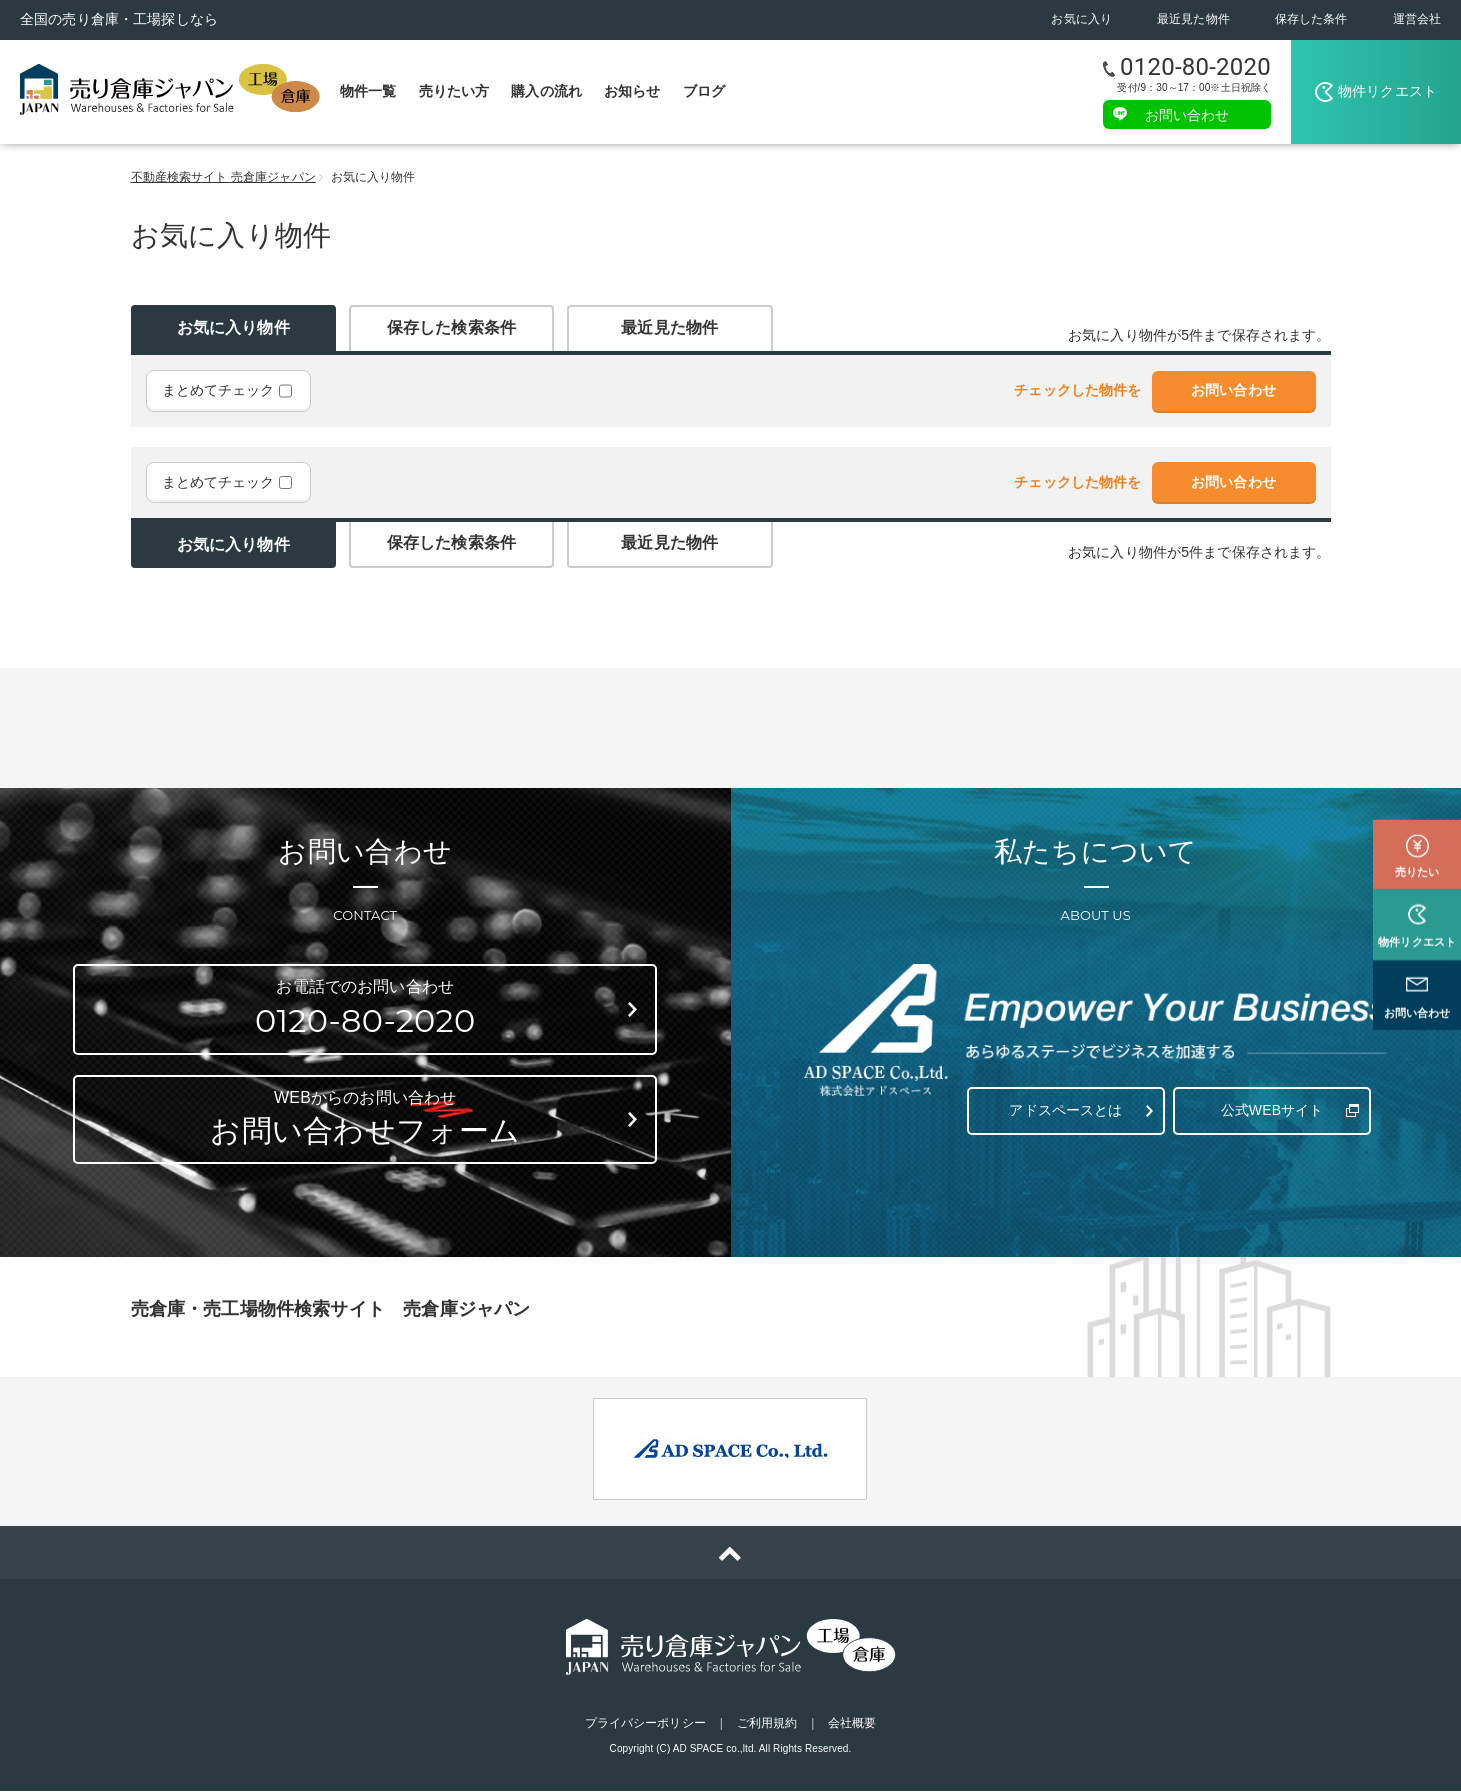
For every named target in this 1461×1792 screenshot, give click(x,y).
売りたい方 (454, 91)
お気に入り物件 (233, 327)
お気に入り (1081, 19)
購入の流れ (546, 91)
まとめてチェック (227, 391)
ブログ (704, 91)
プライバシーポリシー (645, 1724)
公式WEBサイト (1269, 1105)
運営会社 (1417, 19)
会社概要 (852, 1724)
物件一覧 (368, 91)
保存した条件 (1311, 19)
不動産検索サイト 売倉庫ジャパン (223, 177)
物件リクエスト (1387, 91)
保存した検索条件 (451, 327)
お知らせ (632, 91)
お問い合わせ (1187, 114)
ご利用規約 (767, 1724)
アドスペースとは (1063, 1105)
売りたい (1417, 842)
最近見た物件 (1193, 19)
